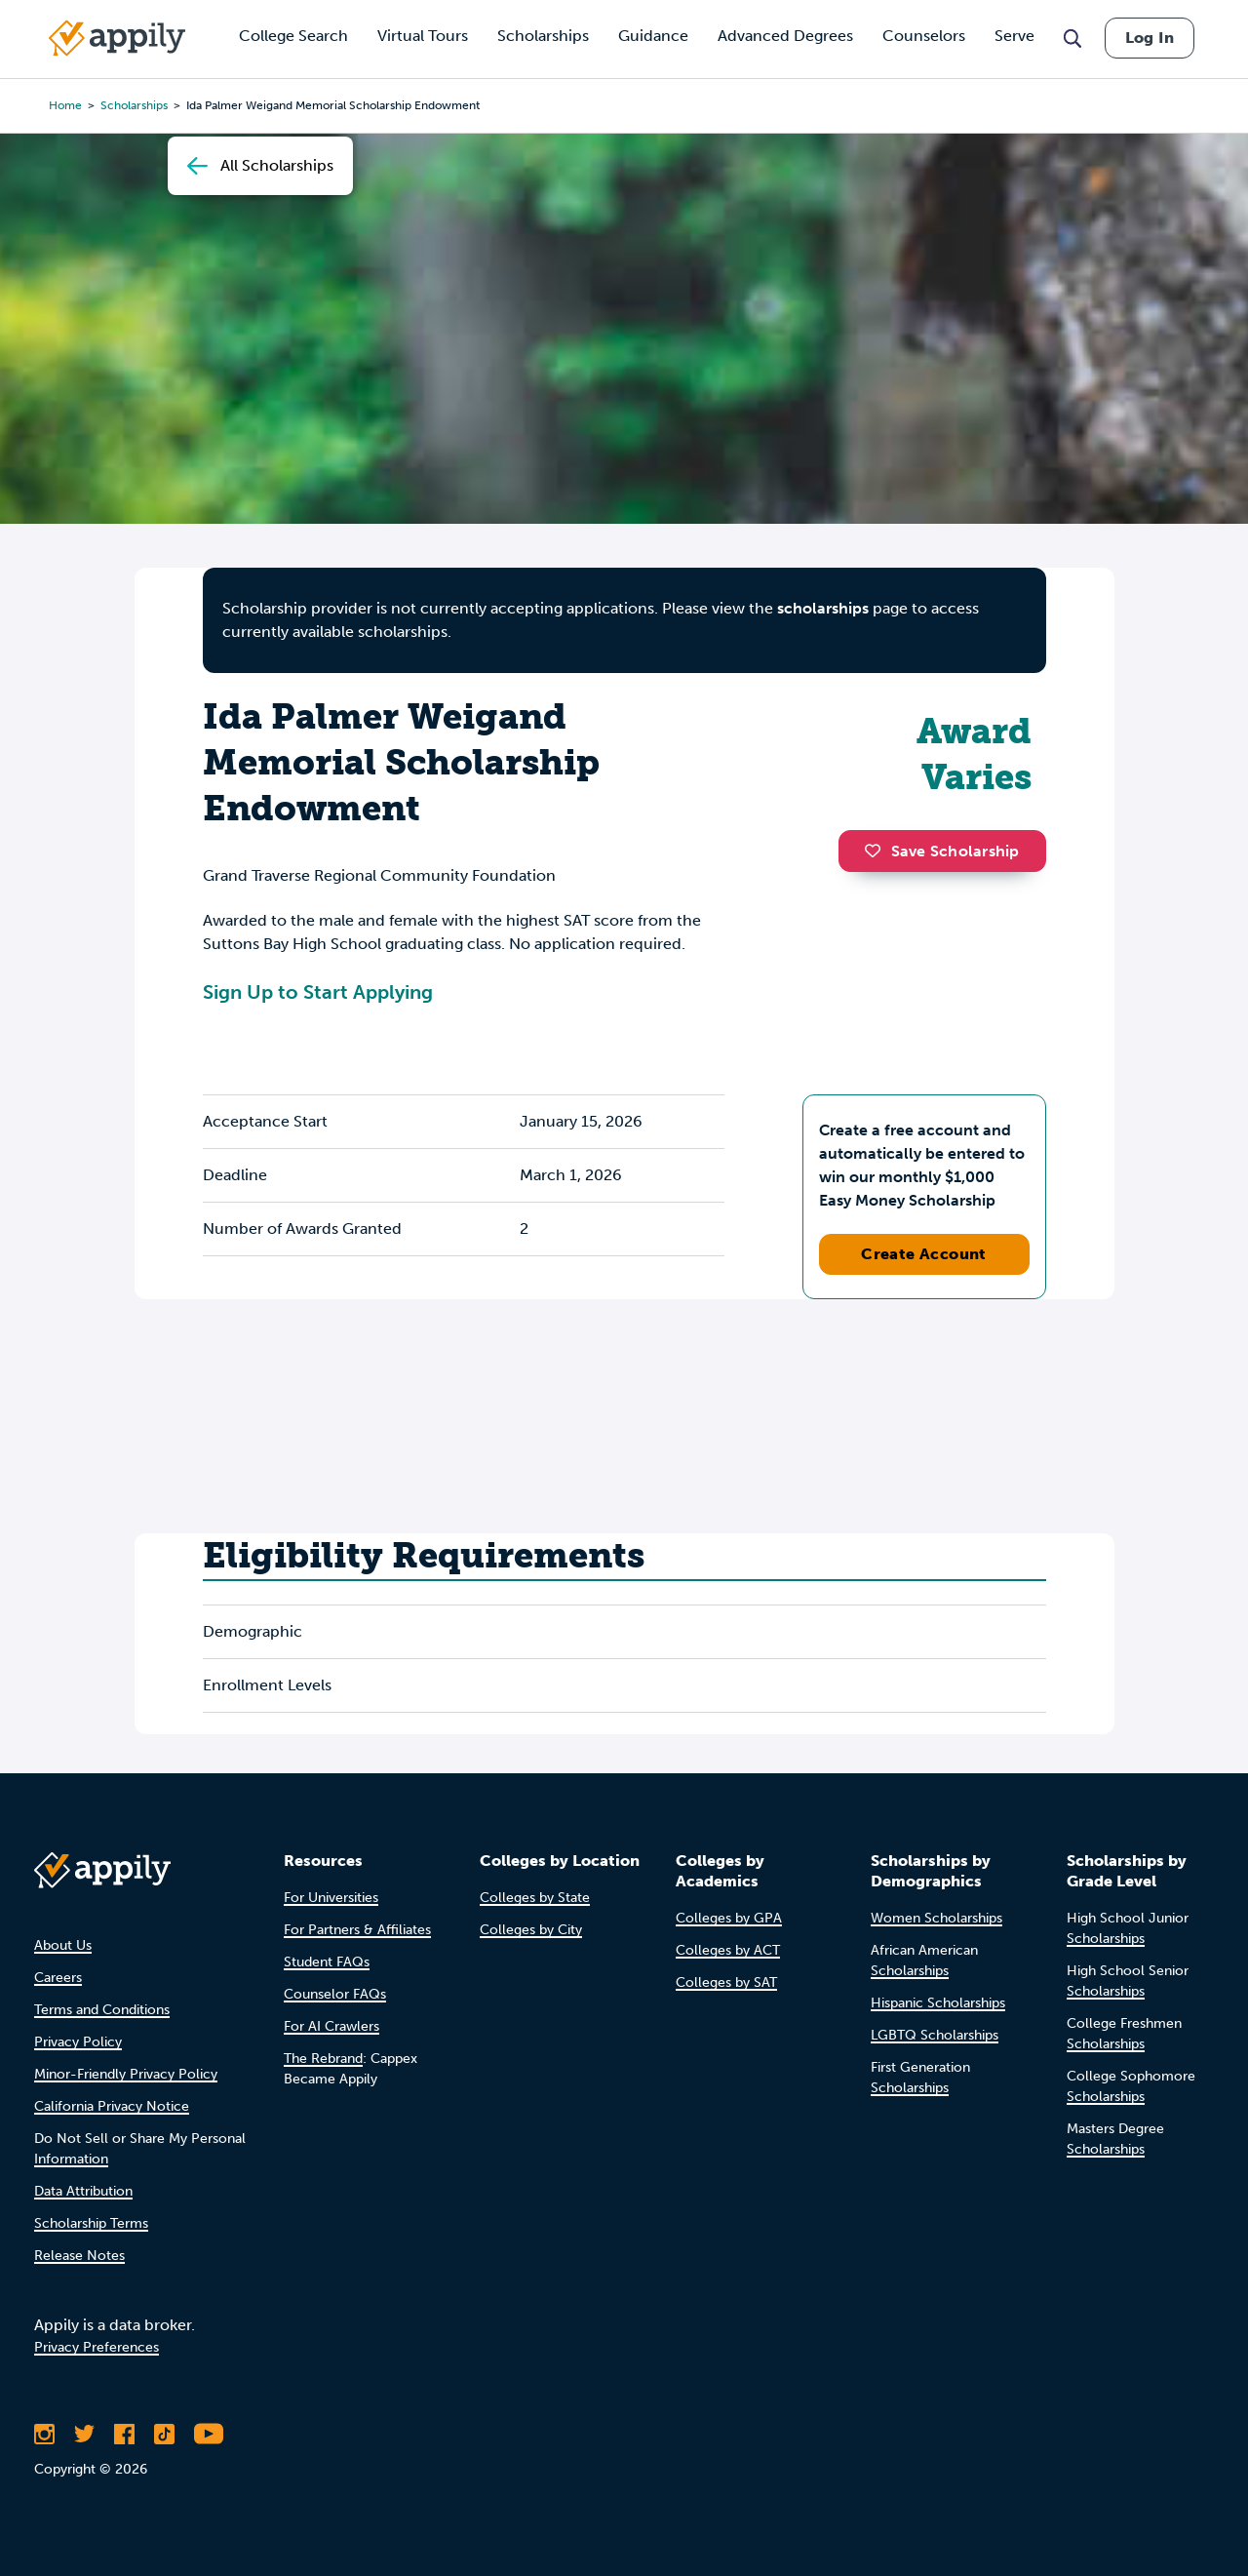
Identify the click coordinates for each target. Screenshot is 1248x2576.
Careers (58, 1977)
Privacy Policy (78, 2042)
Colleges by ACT (728, 1950)
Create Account (924, 1254)
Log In (1149, 37)
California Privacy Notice (111, 2106)
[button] (877, 850)
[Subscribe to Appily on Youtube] (208, 2433)
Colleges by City (531, 1930)
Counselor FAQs (335, 1994)
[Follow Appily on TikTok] (164, 2433)
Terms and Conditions (102, 2009)
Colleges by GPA (729, 1918)
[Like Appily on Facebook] (124, 2433)
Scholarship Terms (91, 2223)
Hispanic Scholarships (938, 2003)
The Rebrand (323, 2058)
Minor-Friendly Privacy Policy (125, 2074)
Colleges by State (535, 1897)
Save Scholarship (942, 851)
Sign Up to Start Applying (318, 992)
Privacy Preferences (96, 2347)
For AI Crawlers (331, 2026)
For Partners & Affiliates (357, 1930)
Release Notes (79, 2255)
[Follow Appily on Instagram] (44, 2433)
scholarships (823, 608)
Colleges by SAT (726, 1982)
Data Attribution (83, 2191)
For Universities (331, 1897)
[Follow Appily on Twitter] (84, 2433)
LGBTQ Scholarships (934, 2035)
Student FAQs (327, 1962)
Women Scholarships (936, 1918)
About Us (63, 1945)
